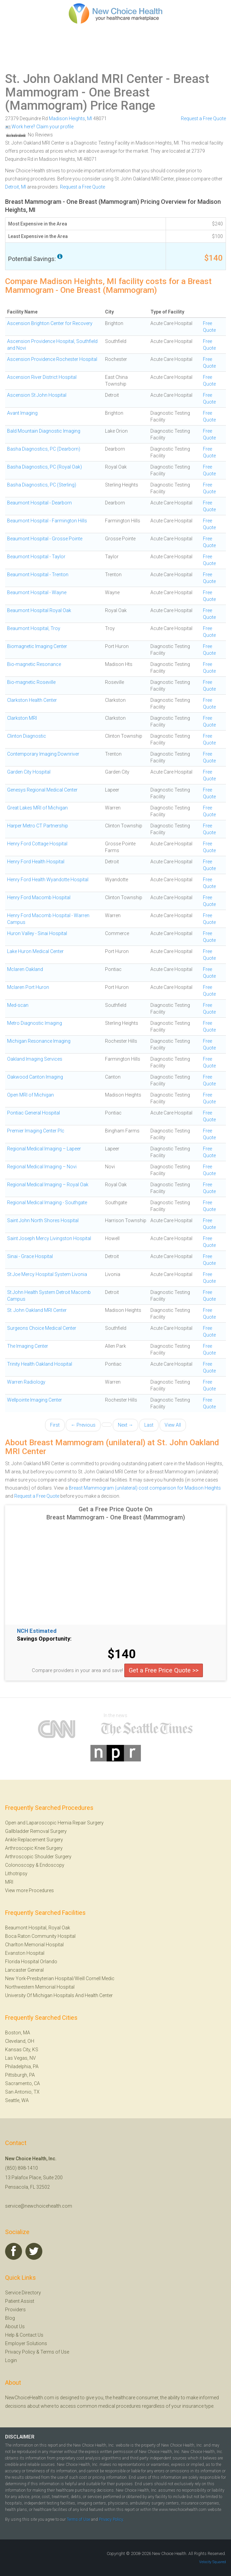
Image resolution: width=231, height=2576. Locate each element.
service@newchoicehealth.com (38, 2206)
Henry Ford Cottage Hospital (37, 843)
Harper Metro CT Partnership (37, 825)
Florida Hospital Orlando (31, 1961)
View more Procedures (29, 1890)
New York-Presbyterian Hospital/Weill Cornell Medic (59, 1978)
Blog (10, 2318)
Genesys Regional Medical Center (42, 790)
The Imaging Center (27, 1346)
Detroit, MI (15, 187)
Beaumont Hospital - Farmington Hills (47, 520)
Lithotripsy (16, 1873)
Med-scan (17, 1005)
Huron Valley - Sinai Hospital (37, 933)
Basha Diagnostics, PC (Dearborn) (43, 449)
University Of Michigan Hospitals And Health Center (59, 1995)
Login (11, 2360)
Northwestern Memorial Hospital (40, 1987)
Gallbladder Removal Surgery (36, 1831)
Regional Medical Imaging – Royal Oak (47, 1184)
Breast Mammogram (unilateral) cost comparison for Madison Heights (145, 1488)
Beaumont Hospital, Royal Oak (37, 1927)
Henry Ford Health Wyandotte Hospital (47, 879)
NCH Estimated (37, 1631)
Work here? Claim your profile (39, 126)
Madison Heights (67, 118)
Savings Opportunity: (44, 1639)
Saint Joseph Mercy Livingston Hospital (49, 1238)
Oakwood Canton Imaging (35, 1077)
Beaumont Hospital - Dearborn (39, 502)
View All (173, 1425)
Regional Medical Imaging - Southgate (47, 1202)
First (55, 1425)
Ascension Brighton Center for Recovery (49, 323)
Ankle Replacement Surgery (34, 1839)
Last (148, 1425)
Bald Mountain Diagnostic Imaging (43, 431)
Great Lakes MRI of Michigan (37, 807)
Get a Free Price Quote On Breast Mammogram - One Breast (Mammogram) (115, 1513)
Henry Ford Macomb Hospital (38, 897)
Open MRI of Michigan (30, 1095)
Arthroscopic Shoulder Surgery (38, 1856)
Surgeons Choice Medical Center (41, 1328)
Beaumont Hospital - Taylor (36, 556)
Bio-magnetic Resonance (34, 664)
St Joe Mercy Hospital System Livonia (47, 1274)
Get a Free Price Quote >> (163, 1670)
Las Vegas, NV (20, 2058)
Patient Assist (19, 2301)
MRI (9, 1882)
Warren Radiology (26, 1382)
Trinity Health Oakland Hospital (39, 1364)
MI (89, 118)
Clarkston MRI (22, 718)
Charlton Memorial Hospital (34, 1944)
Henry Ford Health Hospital (35, 861)
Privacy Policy (20, 2352)
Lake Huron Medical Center (35, 951)
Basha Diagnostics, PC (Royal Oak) (44, 467)
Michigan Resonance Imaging (38, 1041)
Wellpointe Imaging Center (34, 1400)
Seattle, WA (17, 2100)
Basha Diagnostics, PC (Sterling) (41, 485)
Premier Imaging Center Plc (35, 1130)
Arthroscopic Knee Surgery (34, 1848)
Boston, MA (17, 2032)
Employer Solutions (26, 2343)
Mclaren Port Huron (28, 987)
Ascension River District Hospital (42, 377)
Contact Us (31, 2335)
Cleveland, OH (19, 2041)
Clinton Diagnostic (26, 736)
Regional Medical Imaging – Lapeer (44, 1148)
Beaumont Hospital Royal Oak (39, 610)
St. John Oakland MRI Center (84, 79)
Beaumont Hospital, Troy (33, 628)
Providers (15, 2309)
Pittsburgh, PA (20, 2075)
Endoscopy (52, 1865)
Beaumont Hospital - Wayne (36, 592)
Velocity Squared (212, 2562)
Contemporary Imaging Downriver (43, 754)
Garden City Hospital (28, 772)
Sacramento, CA (22, 2083)
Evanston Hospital (24, 1953)
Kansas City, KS (21, 2049)
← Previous (83, 1425)
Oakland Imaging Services (34, 1059)
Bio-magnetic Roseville (31, 682)
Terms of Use (54, 2352)
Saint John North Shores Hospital (43, 1220)
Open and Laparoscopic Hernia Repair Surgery (54, 1822)
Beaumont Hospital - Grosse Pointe (44, 538)
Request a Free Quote (203, 118)
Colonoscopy (20, 1865)
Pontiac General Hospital (33, 1113)
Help (10, 2335)
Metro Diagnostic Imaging (34, 1023)
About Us (15, 2326)
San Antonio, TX (22, 2092)
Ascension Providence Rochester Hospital (52, 359)
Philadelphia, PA (22, 2066)
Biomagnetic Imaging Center (37, 646)
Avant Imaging (22, 413)
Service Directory (23, 2292)
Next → (125, 1425)
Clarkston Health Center (32, 700)
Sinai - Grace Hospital (30, 1256)
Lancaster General (24, 1970)
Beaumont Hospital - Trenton (37, 574)
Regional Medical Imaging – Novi (42, 1166)
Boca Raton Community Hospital (40, 1936)
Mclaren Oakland (25, 969)
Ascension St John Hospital (36, 395)
